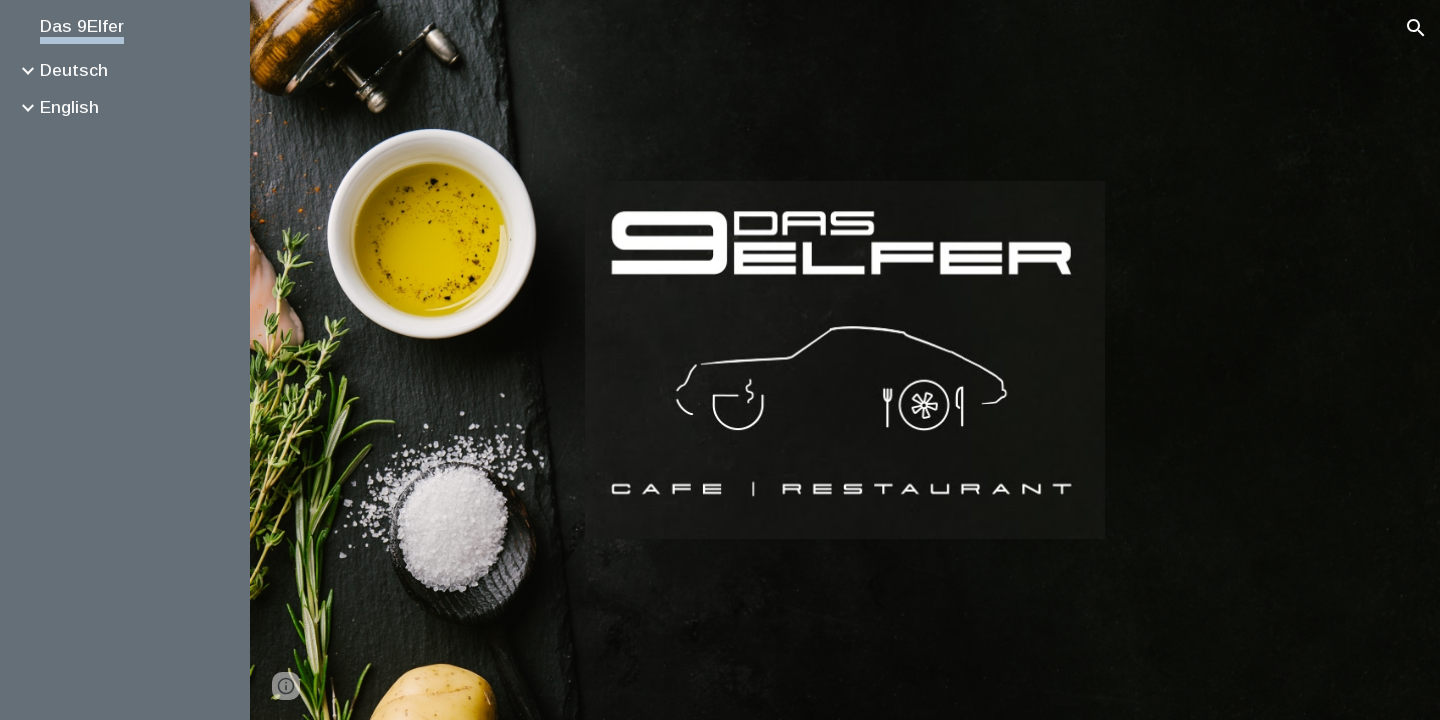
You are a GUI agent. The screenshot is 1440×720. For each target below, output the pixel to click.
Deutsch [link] (74, 70)
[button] (1416, 28)
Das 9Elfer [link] (82, 26)
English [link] (69, 107)
